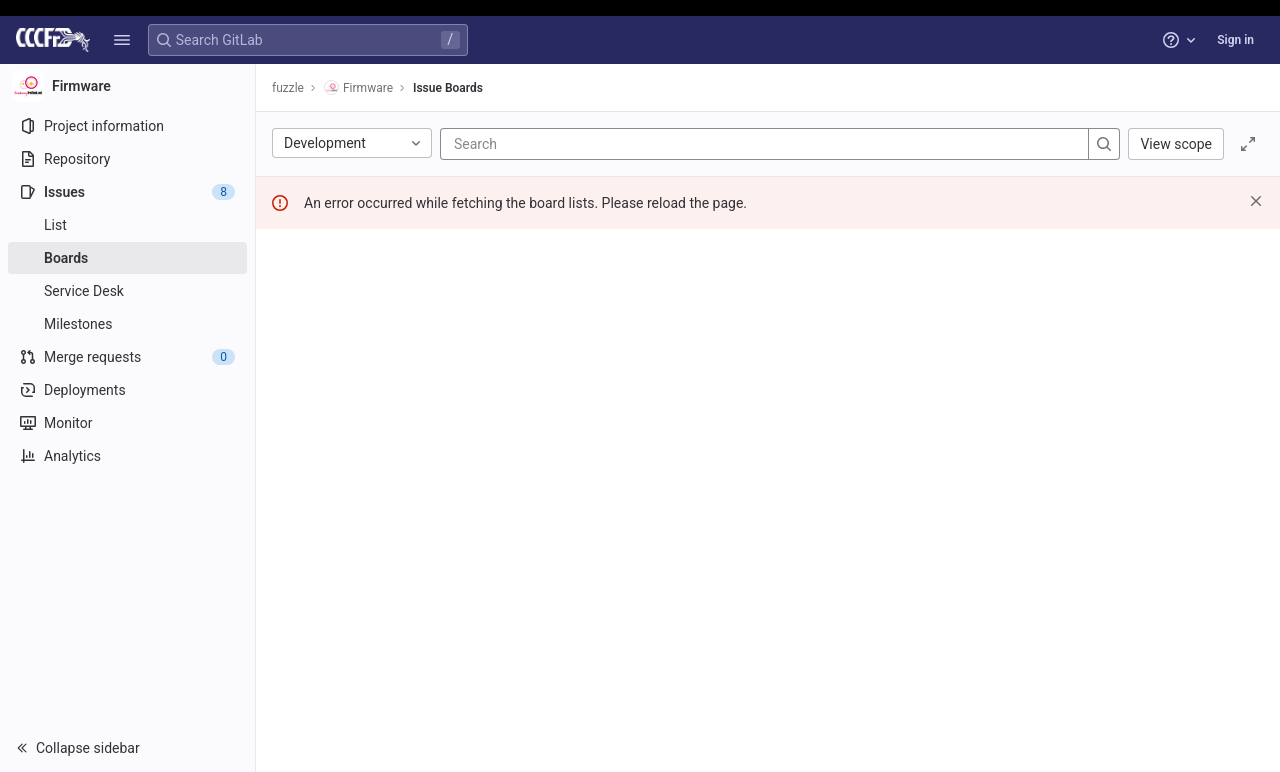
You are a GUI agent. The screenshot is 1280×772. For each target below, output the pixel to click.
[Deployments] (127, 390)
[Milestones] (127, 324)
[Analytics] (127, 456)
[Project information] (127, 126)
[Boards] (127, 258)
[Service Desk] (127, 291)
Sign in (1235, 40)
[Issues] (127, 192)
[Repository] (127, 159)
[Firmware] (128, 86)
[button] (122, 40)
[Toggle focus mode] (1248, 144)
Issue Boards (448, 88)
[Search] (574, 144)
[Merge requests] (127, 357)
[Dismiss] (1256, 201)
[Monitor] (127, 423)
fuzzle (288, 88)
